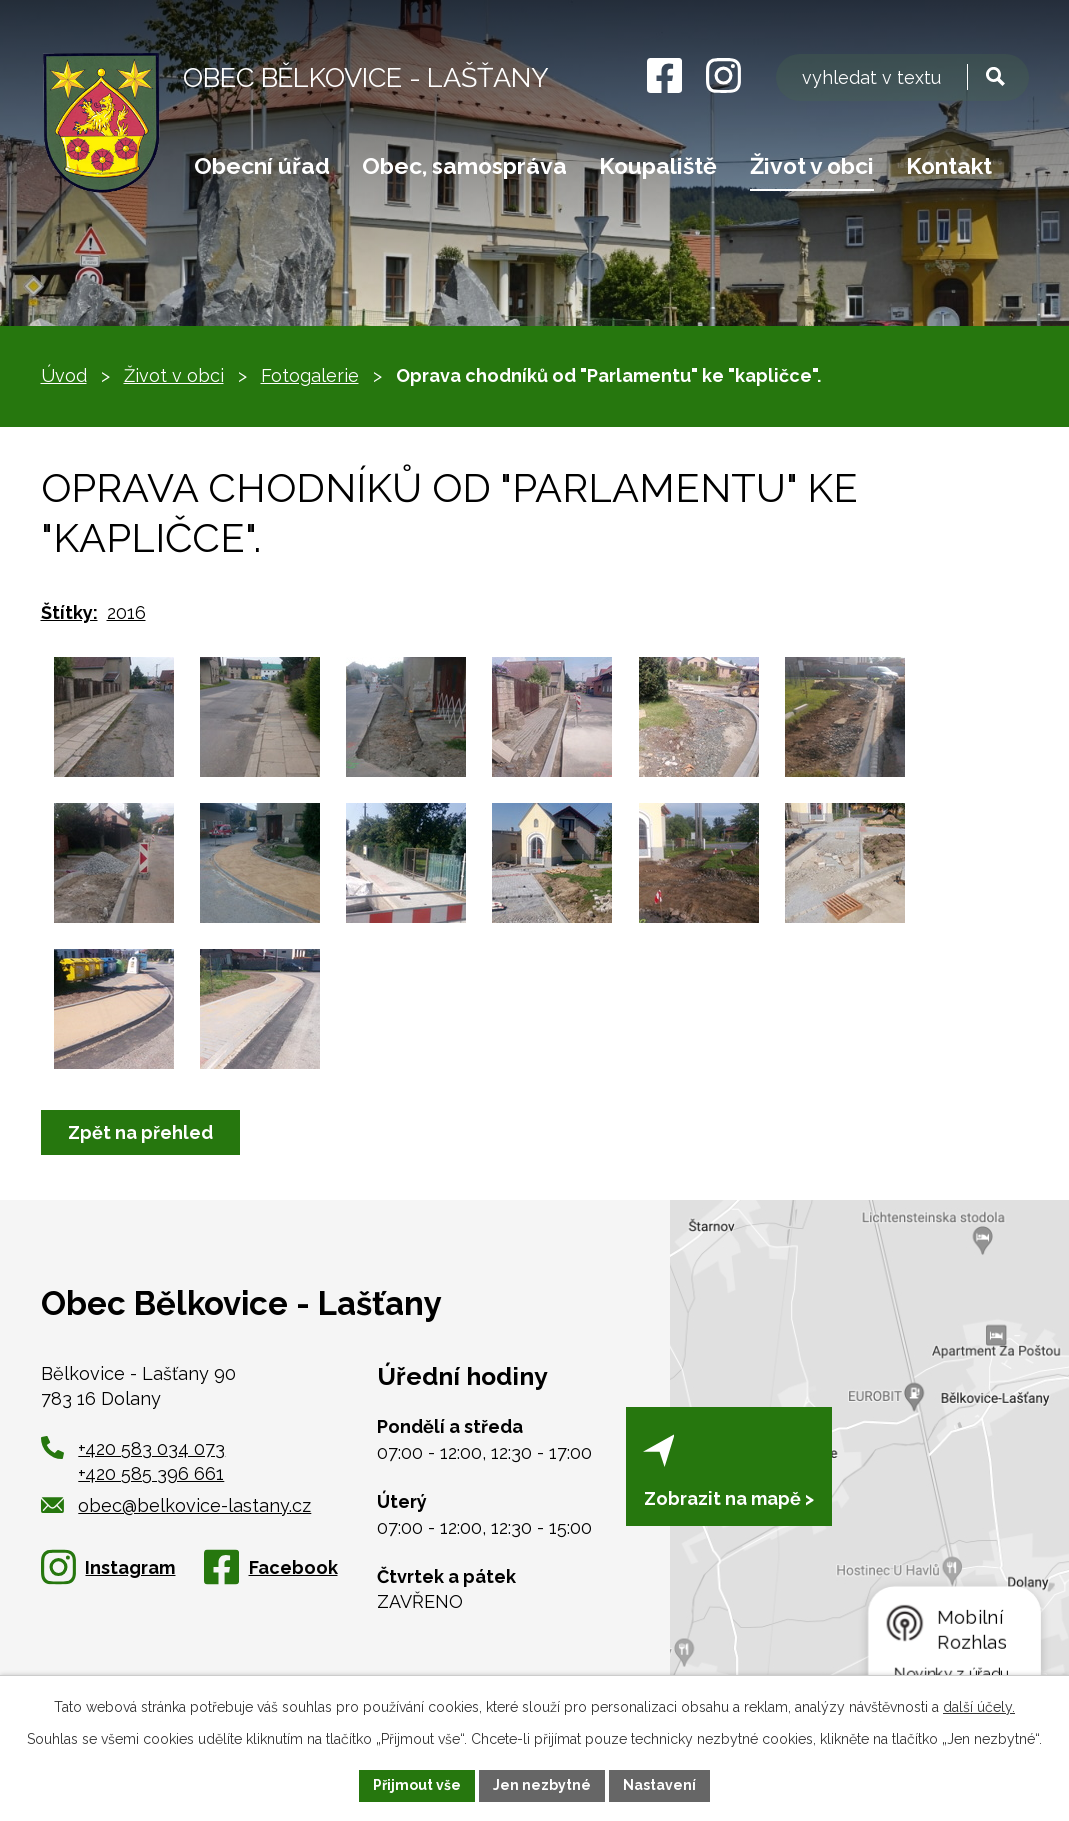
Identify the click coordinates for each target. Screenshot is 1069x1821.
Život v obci (812, 166)
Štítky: (69, 612)
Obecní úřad (262, 166)
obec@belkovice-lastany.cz (176, 1505)
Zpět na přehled (140, 1132)
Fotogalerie (310, 375)
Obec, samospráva (464, 166)
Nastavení (659, 1785)
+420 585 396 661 (151, 1473)
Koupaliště (658, 166)
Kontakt (949, 166)
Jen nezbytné (542, 1785)
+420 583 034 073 (151, 1448)
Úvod (64, 375)
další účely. (979, 1707)
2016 (126, 612)
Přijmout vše (417, 1785)
